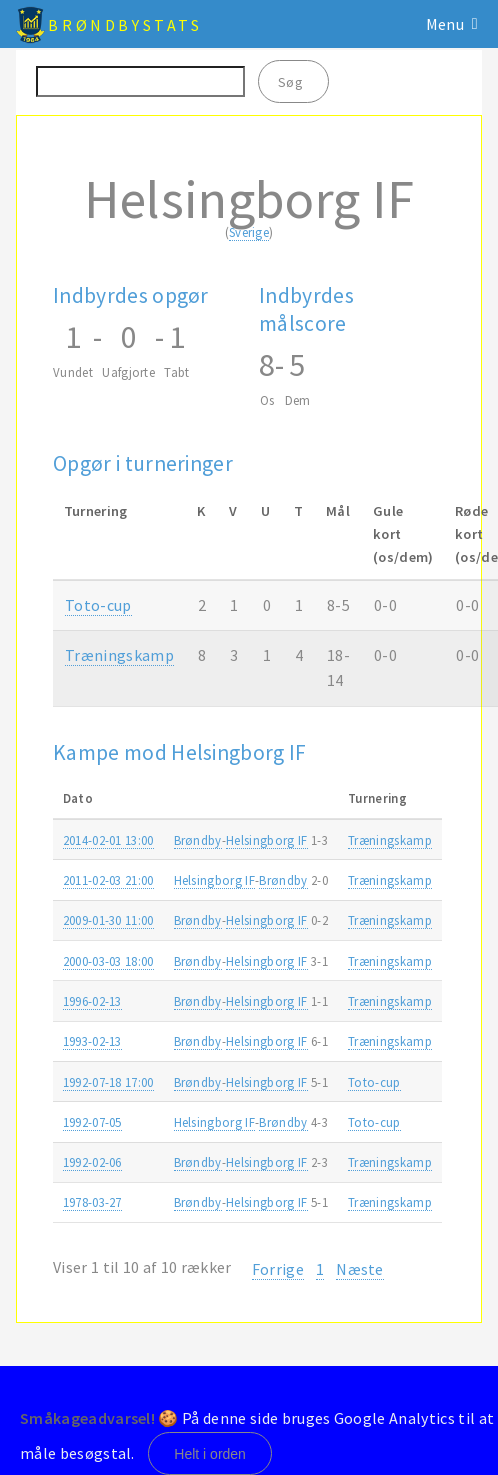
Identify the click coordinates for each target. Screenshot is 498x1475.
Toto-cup (98, 605)
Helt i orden (210, 1454)
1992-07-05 (92, 1122)
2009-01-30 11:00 (108, 920)
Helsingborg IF (266, 840)
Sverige (249, 232)
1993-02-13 (92, 1041)
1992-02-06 (92, 1162)
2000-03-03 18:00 (108, 961)
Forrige (278, 1269)
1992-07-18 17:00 (108, 1082)
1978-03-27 (92, 1202)
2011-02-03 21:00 (108, 880)
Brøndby (198, 840)
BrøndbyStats (125, 25)
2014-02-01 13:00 (108, 840)
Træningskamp (119, 655)
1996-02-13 (92, 1001)
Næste (360, 1269)
